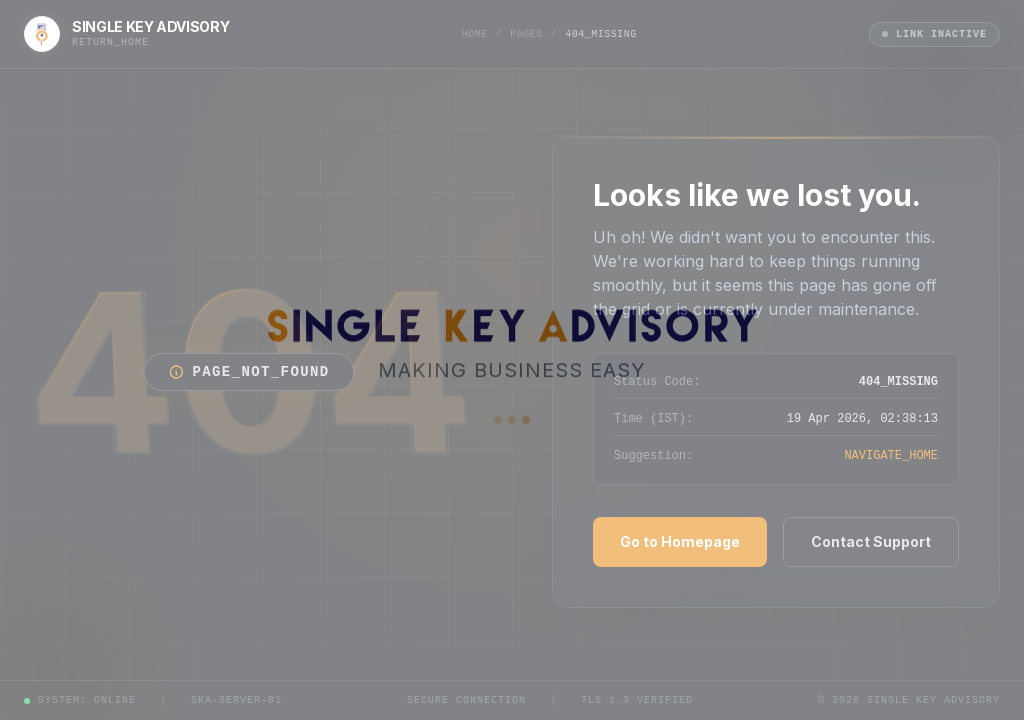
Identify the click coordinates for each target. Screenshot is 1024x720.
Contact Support (871, 541)
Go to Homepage (680, 541)
